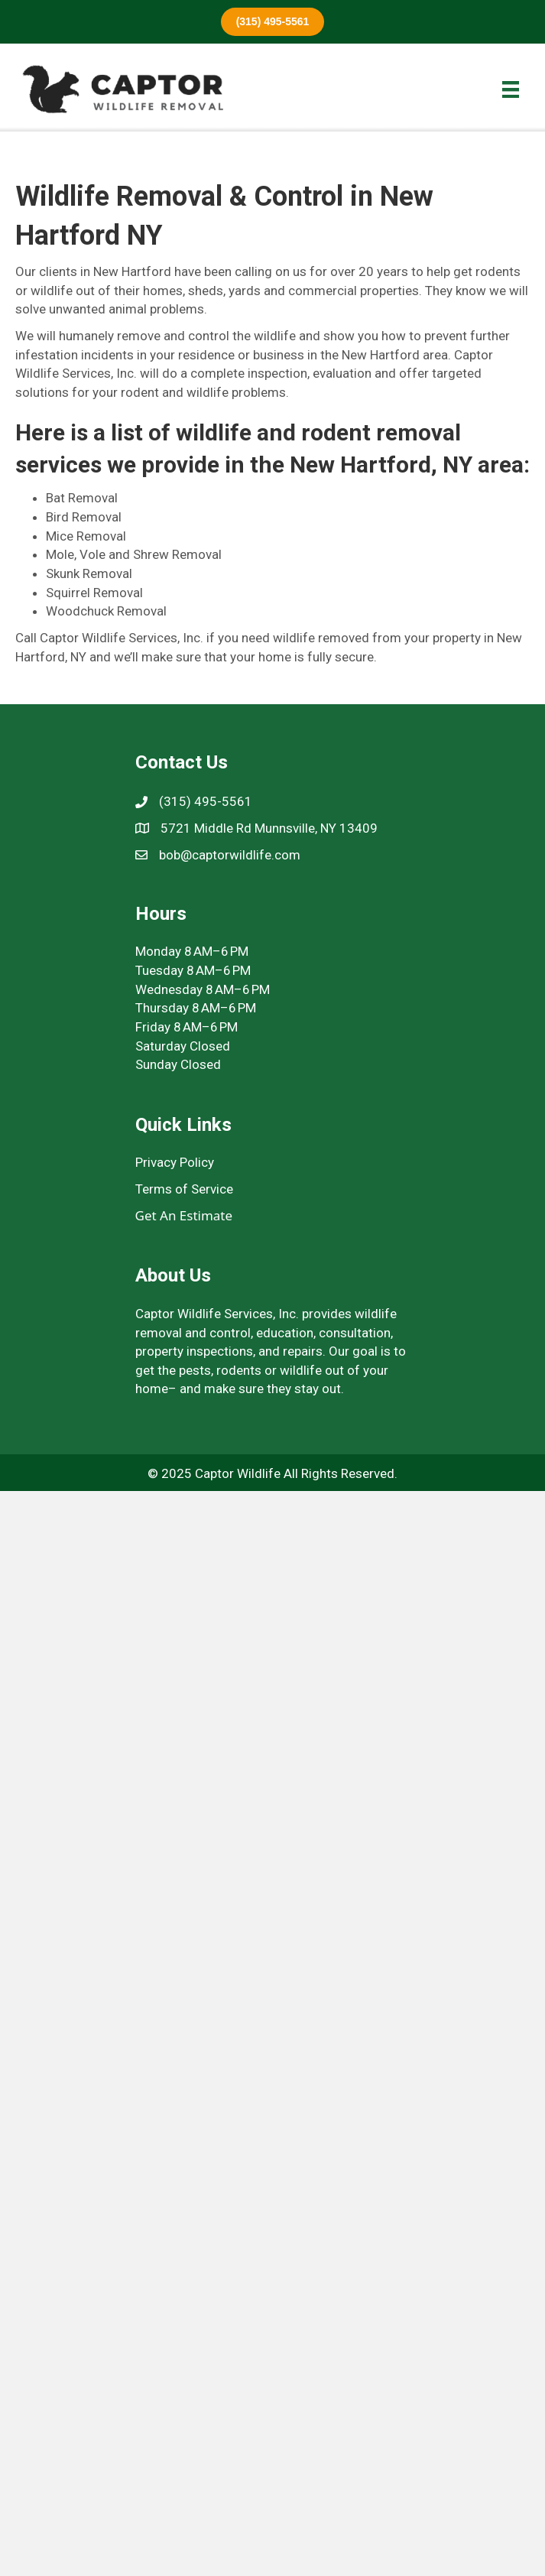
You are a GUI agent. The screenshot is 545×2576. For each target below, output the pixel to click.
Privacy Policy (174, 1162)
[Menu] (510, 89)
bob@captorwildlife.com (229, 854)
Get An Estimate (184, 1215)
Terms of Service (184, 1189)
